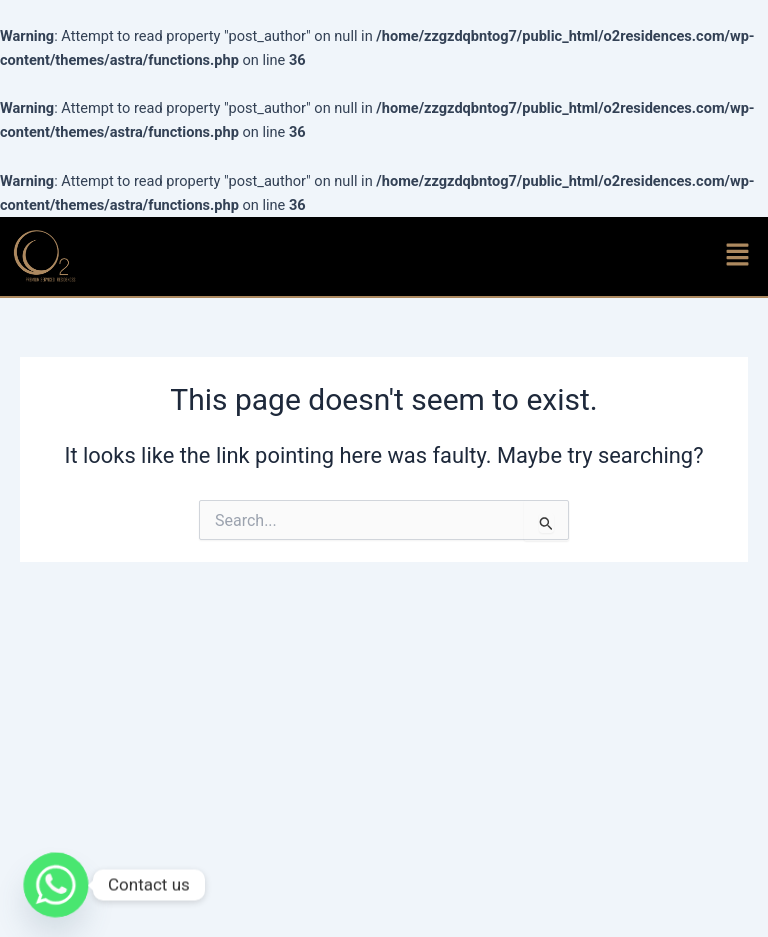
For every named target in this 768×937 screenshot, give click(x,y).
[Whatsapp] (56, 885)
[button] (738, 256)
